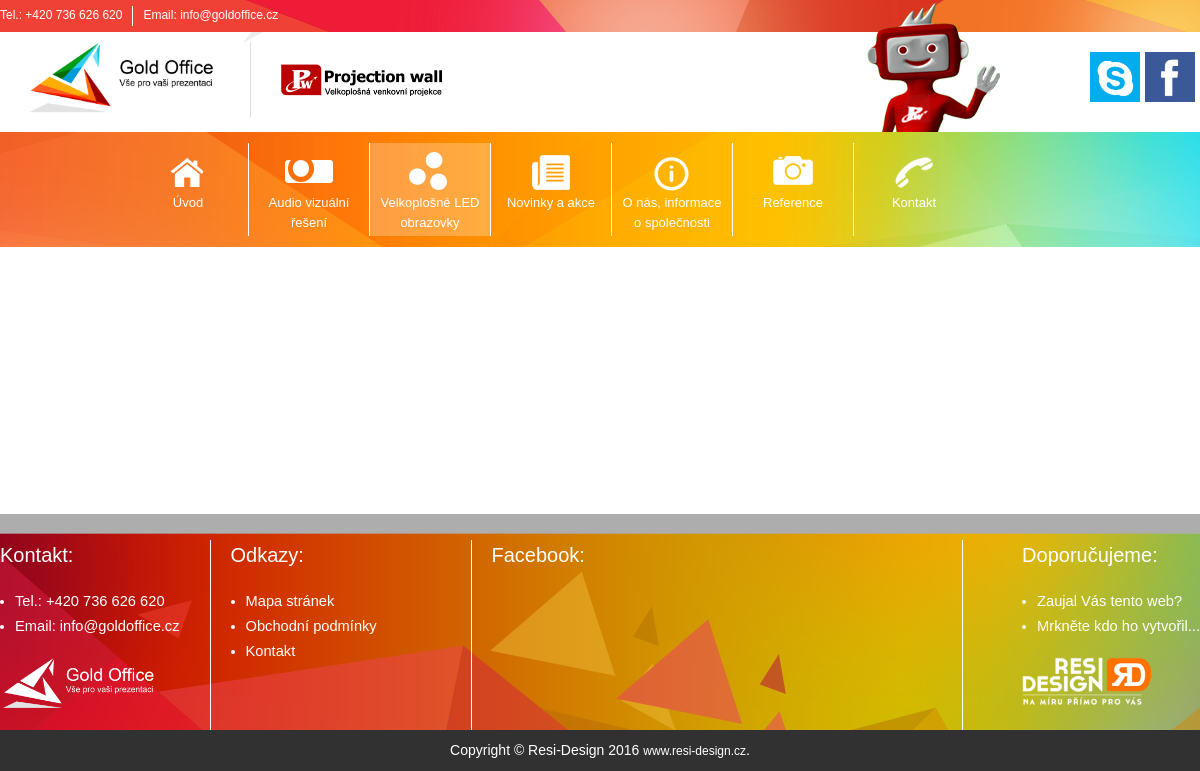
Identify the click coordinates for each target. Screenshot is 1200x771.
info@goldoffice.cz (229, 15)
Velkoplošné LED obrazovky (429, 212)
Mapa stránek (290, 601)
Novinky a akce (551, 202)
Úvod (188, 202)
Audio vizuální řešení (309, 212)
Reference (793, 202)
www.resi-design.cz (694, 751)
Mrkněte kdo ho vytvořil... (1118, 626)
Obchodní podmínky (311, 626)
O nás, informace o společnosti (672, 212)
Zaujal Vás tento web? (1109, 601)
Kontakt (914, 202)
